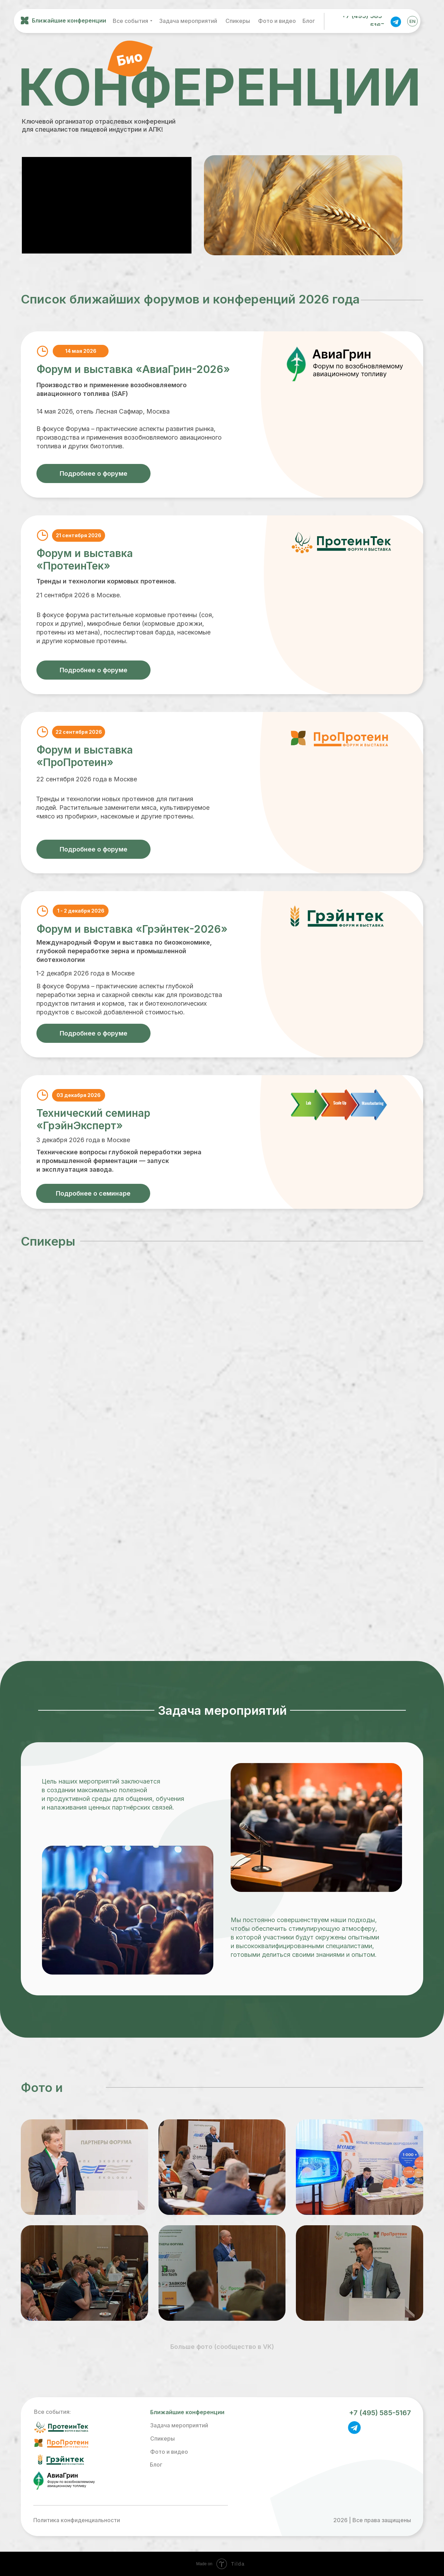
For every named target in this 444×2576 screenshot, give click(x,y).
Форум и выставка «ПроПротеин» (84, 755)
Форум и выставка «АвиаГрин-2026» (133, 369)
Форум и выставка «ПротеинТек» (84, 559)
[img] (395, 21)
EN (412, 21)
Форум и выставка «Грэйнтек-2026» (132, 929)
